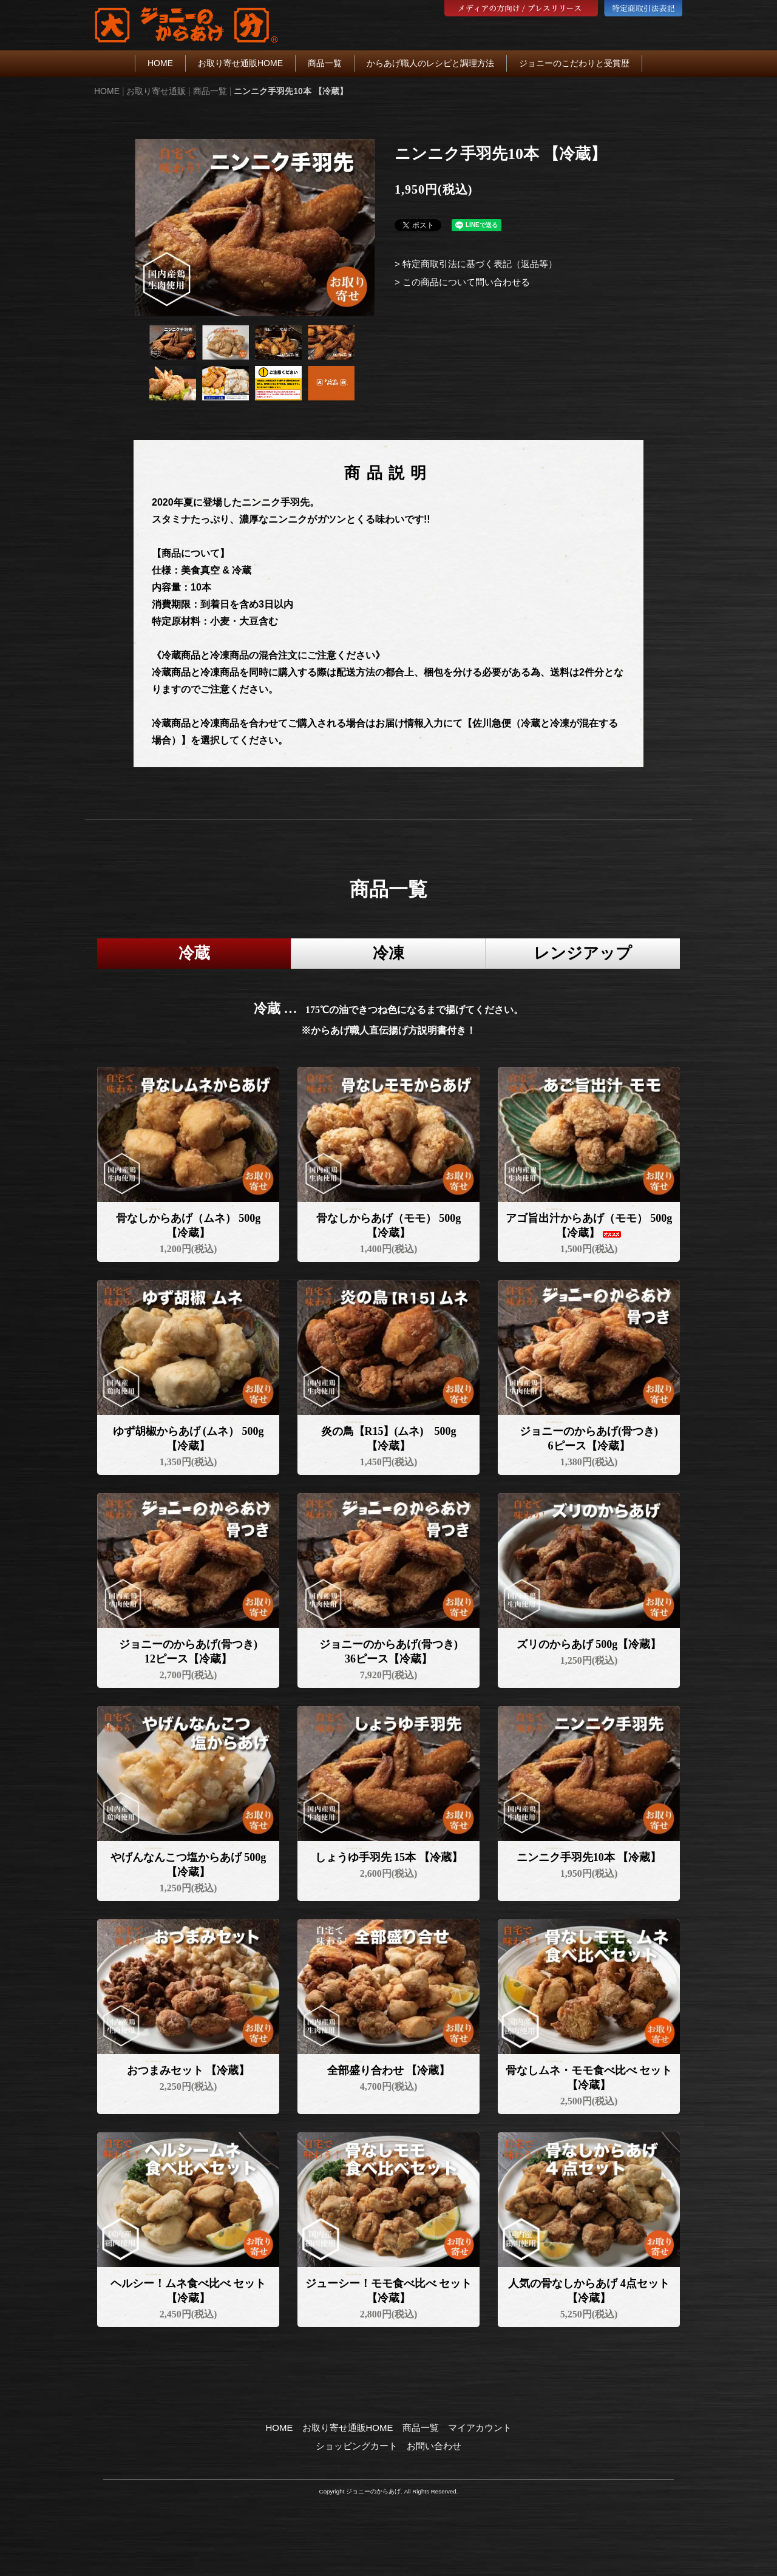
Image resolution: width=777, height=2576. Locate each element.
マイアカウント (480, 2427)
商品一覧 (325, 63)
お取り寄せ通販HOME (240, 63)
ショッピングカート (357, 2446)
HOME (160, 63)
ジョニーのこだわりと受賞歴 (574, 63)
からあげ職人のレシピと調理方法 (430, 63)
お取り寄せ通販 (156, 91)
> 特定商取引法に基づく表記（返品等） (476, 264)
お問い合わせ (434, 2446)
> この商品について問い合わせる (462, 282)
